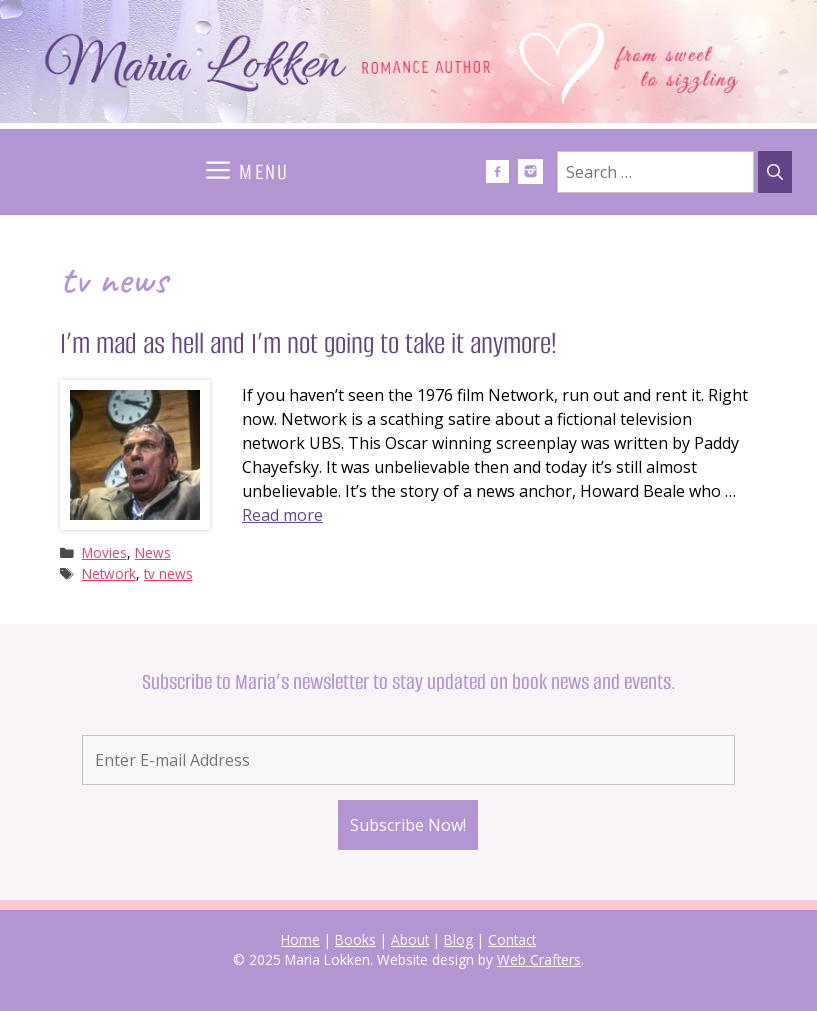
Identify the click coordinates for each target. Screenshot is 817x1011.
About (410, 939)
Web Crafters (539, 959)
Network (109, 573)
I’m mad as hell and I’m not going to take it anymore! (308, 343)
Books (355, 939)
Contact (512, 939)
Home (300, 939)
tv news (168, 573)
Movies (104, 552)
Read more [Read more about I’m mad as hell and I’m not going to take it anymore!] (282, 515)
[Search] (775, 172)
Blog (458, 939)
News (153, 552)
